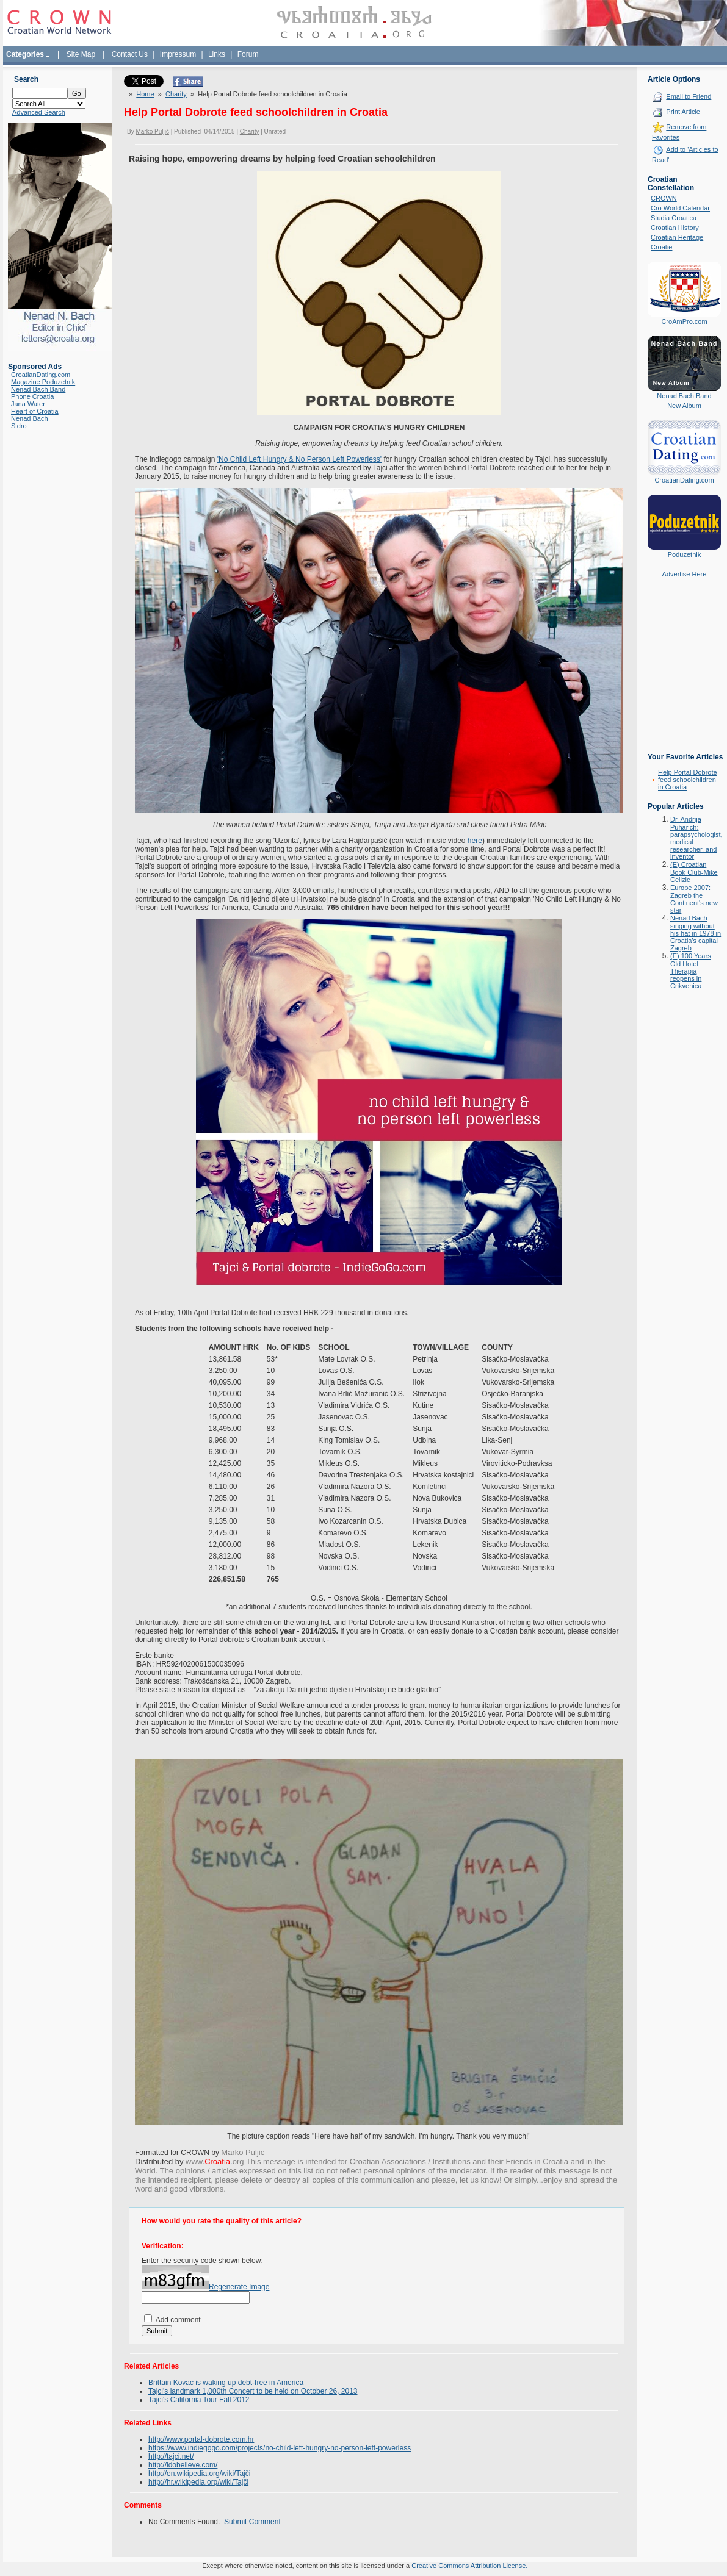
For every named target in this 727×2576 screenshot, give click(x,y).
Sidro (19, 425)
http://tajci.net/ (171, 2456)
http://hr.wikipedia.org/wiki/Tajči (198, 2481)
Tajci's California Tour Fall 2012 (198, 2399)
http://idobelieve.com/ (182, 2464)
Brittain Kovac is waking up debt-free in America (225, 2382)
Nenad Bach (29, 418)
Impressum (178, 54)
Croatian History (675, 227)
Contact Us (130, 54)
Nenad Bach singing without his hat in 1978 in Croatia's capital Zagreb (695, 933)
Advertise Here (684, 574)
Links (216, 54)
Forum (248, 54)
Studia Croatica (673, 217)
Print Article (683, 111)
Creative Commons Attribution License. (469, 2565)
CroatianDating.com (40, 374)
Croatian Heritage (677, 237)
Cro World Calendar (680, 208)
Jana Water (28, 403)
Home (145, 93)
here (475, 840)
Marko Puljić (152, 130)
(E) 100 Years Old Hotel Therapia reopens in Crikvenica (690, 970)
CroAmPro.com (684, 321)
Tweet (133, 79)
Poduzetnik (684, 554)
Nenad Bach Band (38, 389)
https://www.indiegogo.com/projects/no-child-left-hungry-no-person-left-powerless (279, 2447)
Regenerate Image (239, 2286)
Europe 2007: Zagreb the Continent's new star (694, 899)
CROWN (664, 198)
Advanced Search (38, 112)
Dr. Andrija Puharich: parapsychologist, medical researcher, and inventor (696, 838)
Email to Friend (688, 96)
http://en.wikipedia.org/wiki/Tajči (199, 2473)
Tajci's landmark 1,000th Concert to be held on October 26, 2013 (253, 2390)
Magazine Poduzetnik (43, 382)
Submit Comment (252, 2521)
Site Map (81, 54)
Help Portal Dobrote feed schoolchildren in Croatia (687, 780)
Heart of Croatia (35, 411)
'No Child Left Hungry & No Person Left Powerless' (299, 458)
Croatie (661, 247)
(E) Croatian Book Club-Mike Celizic (694, 872)
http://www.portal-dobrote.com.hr (201, 2438)
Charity (176, 93)
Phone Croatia (32, 396)
